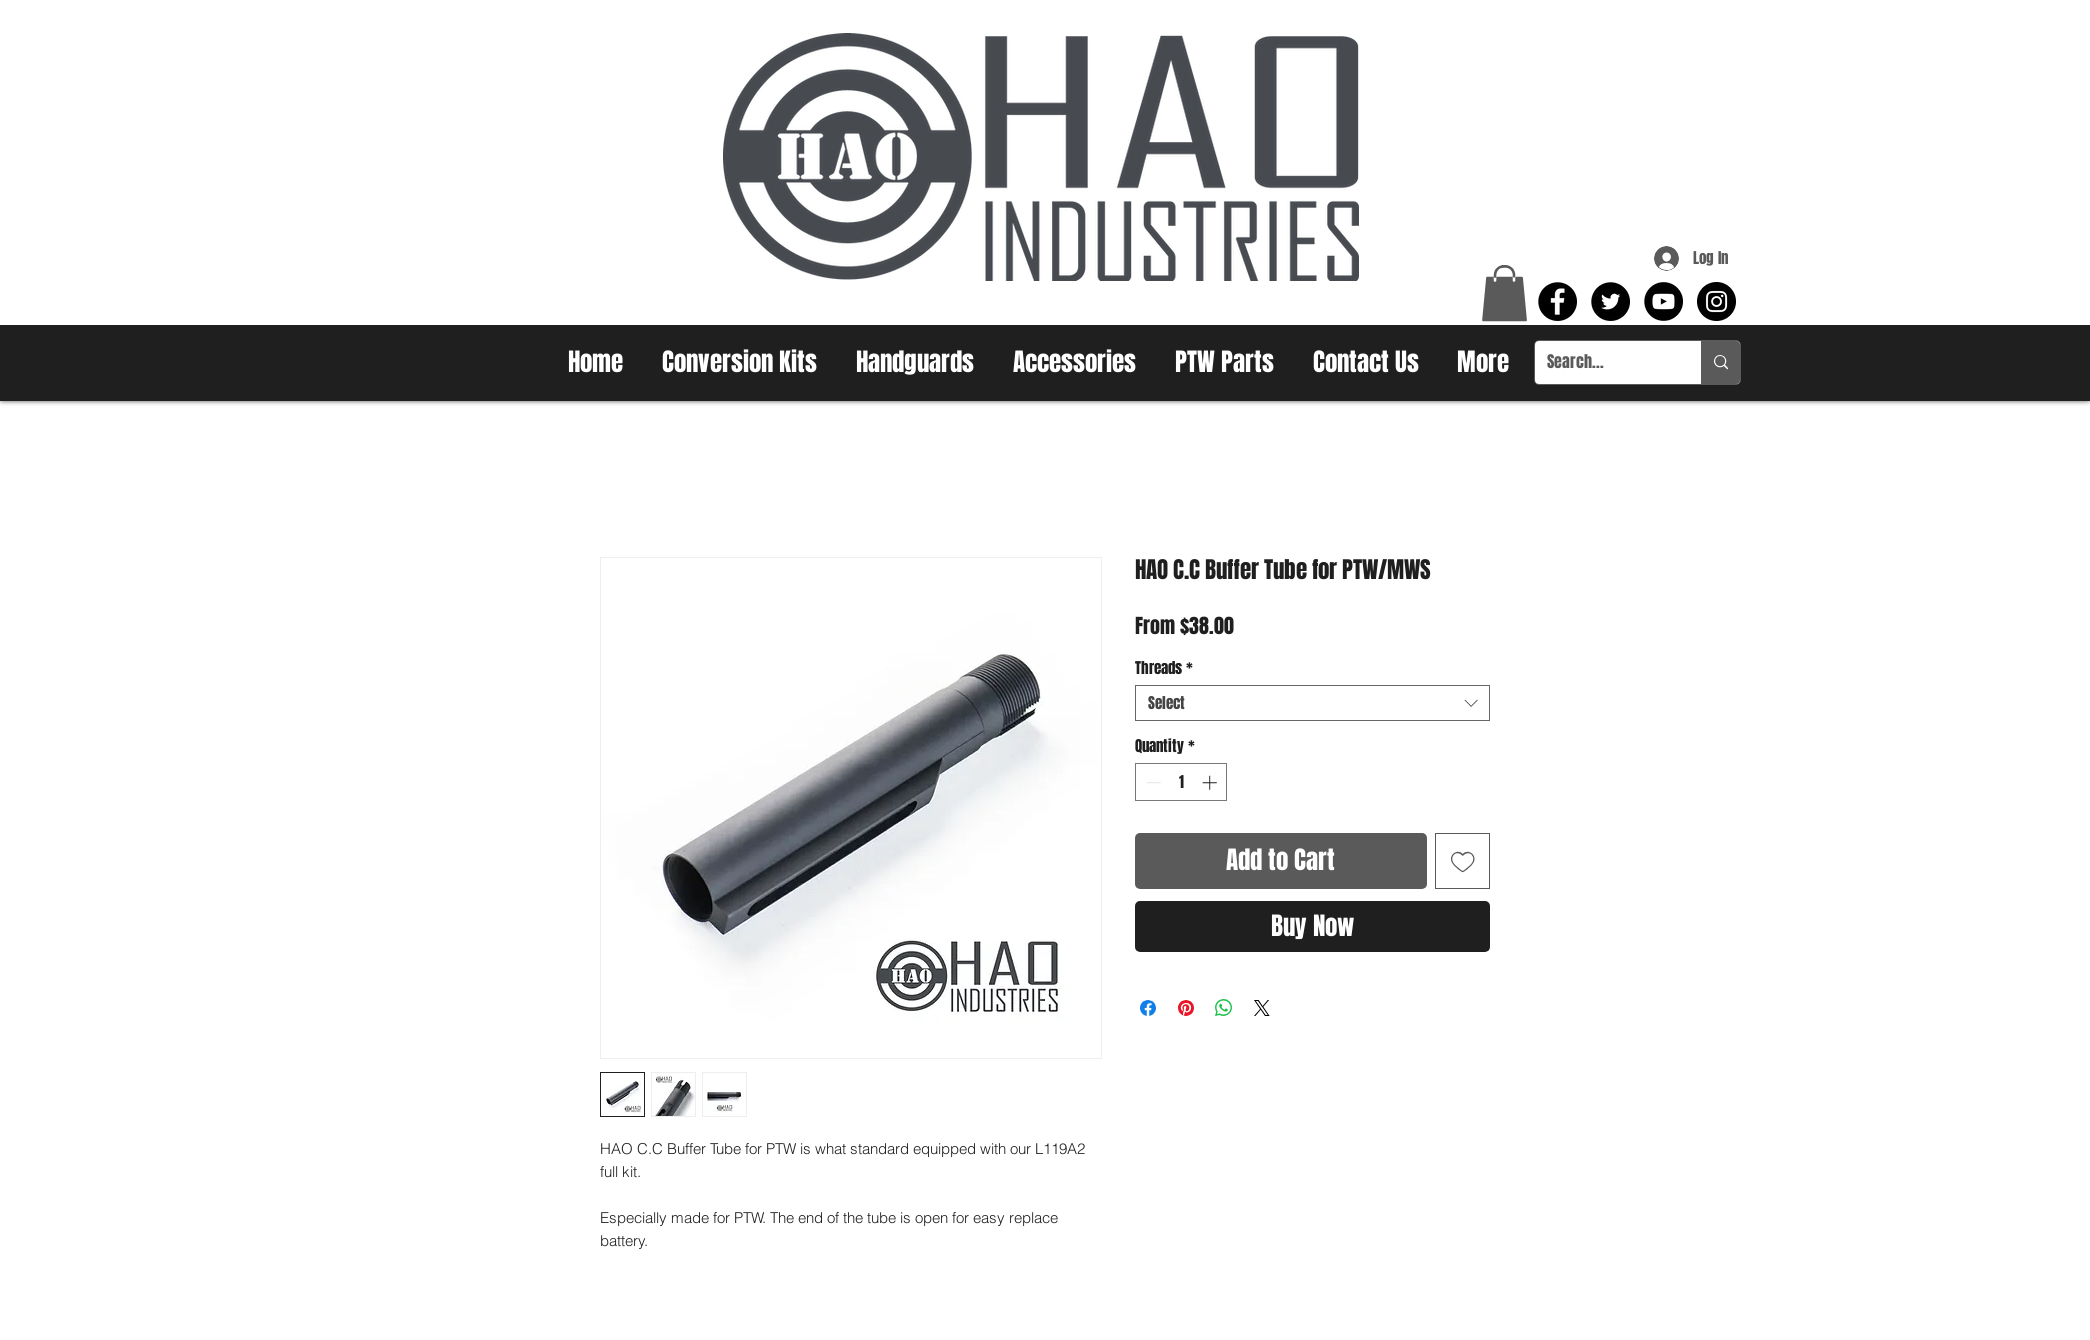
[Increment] (1211, 782)
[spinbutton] (1181, 782)
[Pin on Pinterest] (1186, 1008)
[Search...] (1603, 362)
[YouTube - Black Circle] (1663, 301)
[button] (1504, 293)
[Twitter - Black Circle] (1610, 301)
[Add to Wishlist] (1463, 861)
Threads (1164, 668)
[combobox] (1312, 703)
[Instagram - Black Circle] (1716, 301)
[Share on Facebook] (1148, 1008)
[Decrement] (1151, 782)
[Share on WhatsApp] (1224, 1008)
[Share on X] (1262, 1008)
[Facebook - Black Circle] (1557, 301)
